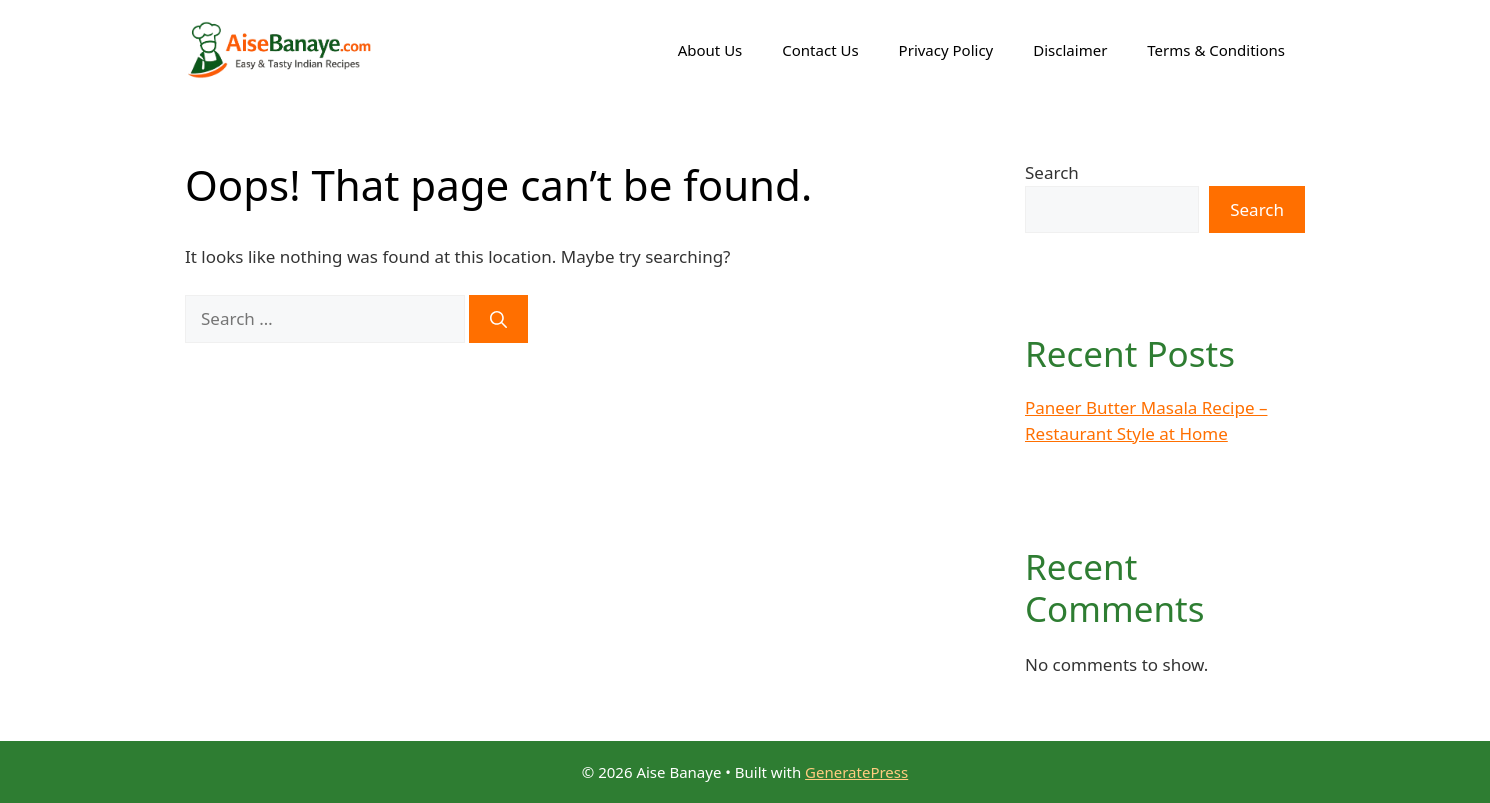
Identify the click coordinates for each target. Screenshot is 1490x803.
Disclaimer (1070, 50)
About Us (710, 50)
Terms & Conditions (1216, 50)
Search (1052, 172)
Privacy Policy (946, 50)
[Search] (498, 319)
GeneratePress (856, 772)
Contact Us (820, 50)
